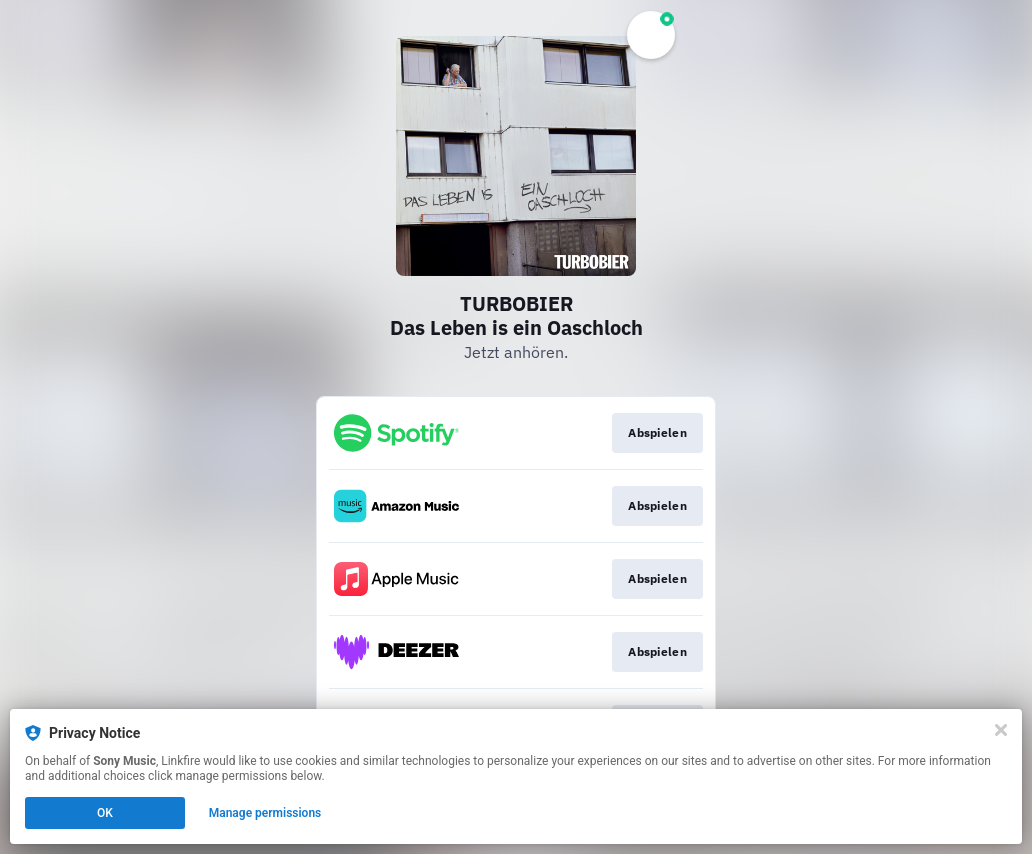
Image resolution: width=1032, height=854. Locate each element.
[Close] (1001, 730)
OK (105, 813)
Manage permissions (265, 813)
